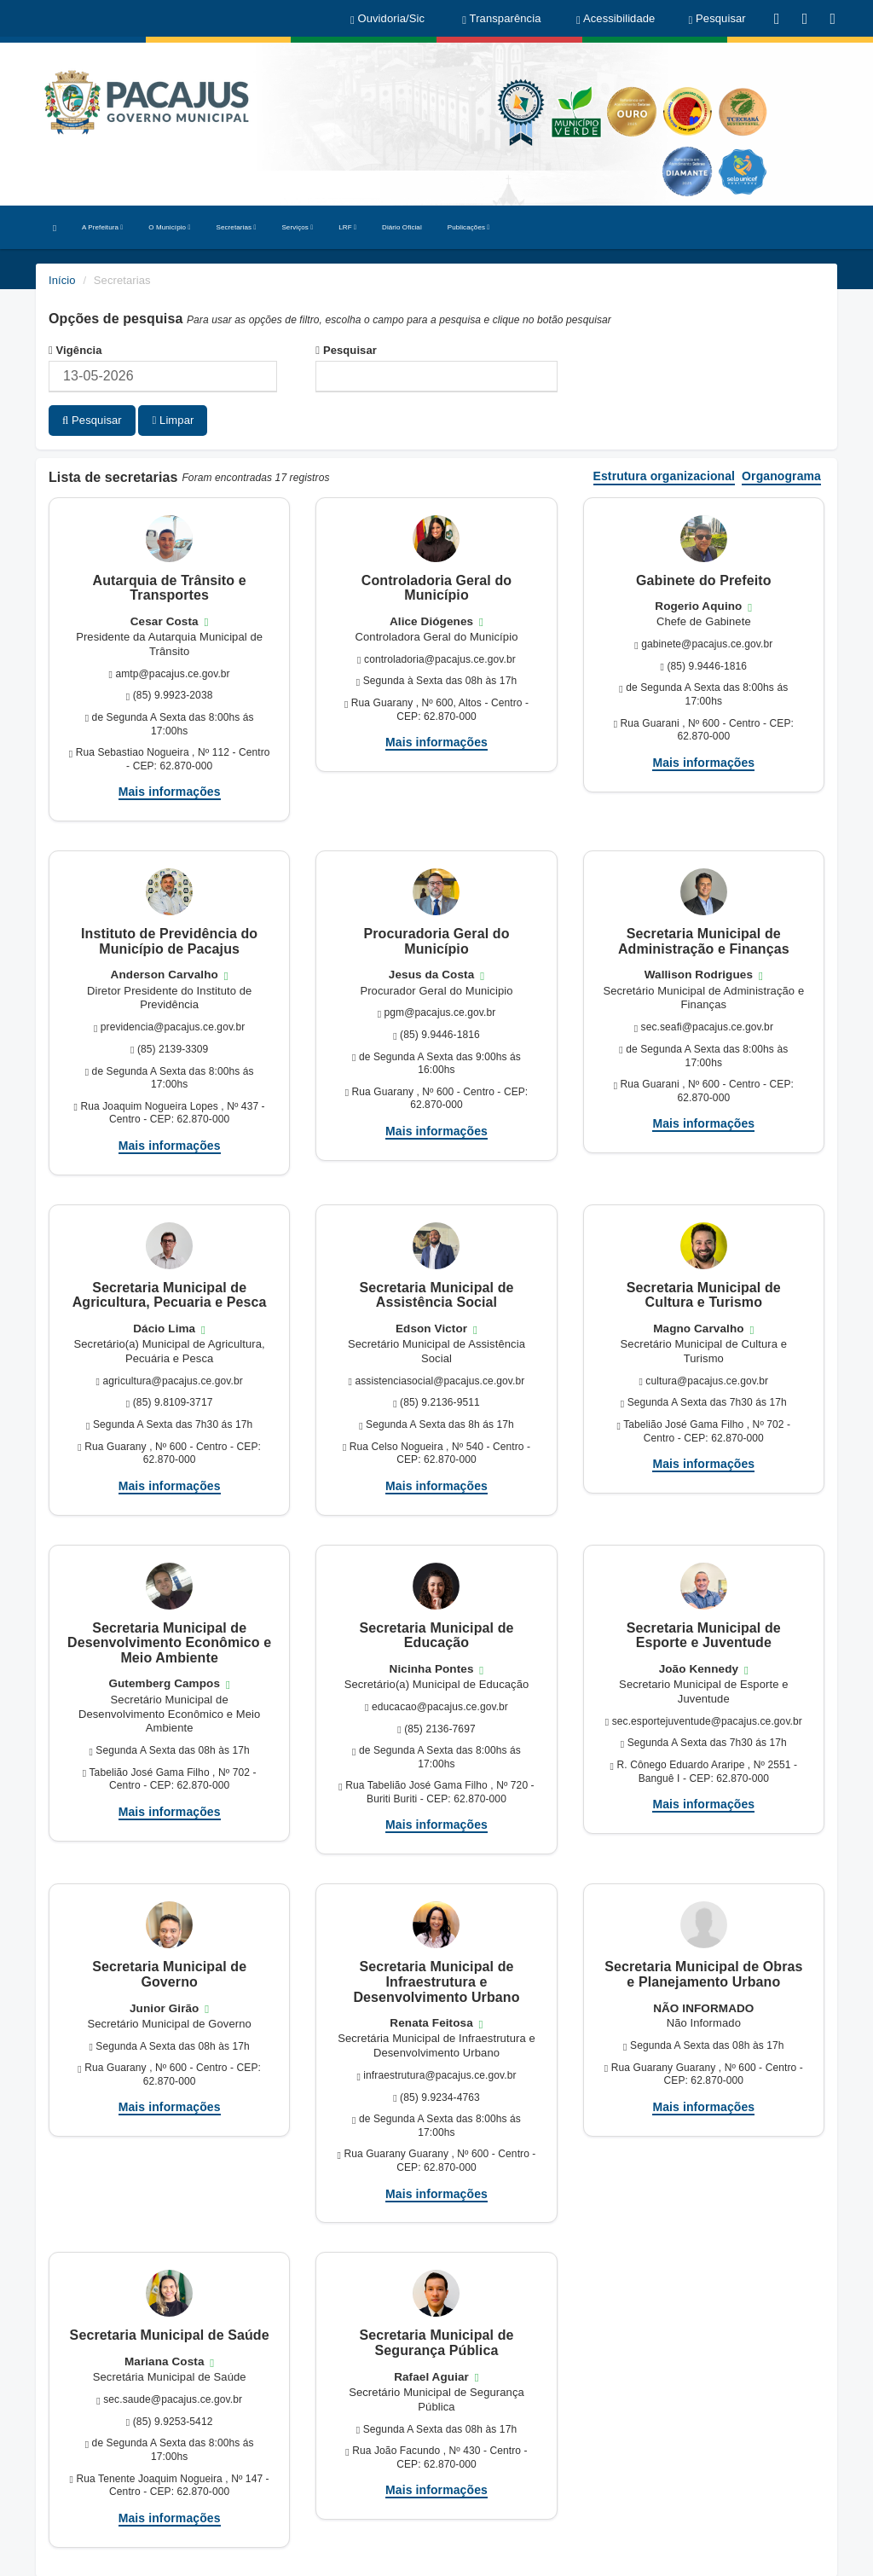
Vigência (75, 350)
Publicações (469, 227)
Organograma (781, 475)
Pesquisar (346, 350)
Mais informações (170, 791)
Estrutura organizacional (664, 475)
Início (62, 280)
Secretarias (237, 227)
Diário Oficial (402, 227)
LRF (347, 227)
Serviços (297, 227)
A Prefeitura (102, 227)
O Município (169, 227)
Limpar (173, 420)
